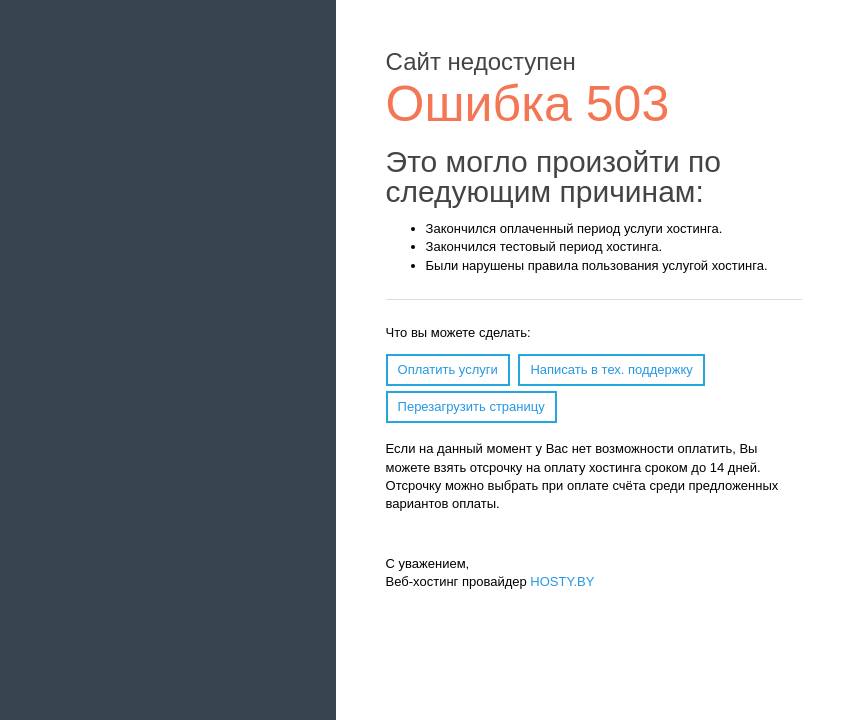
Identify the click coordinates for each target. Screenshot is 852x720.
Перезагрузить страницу (471, 406)
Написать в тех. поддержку (611, 369)
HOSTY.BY (562, 581)
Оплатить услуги (448, 369)
